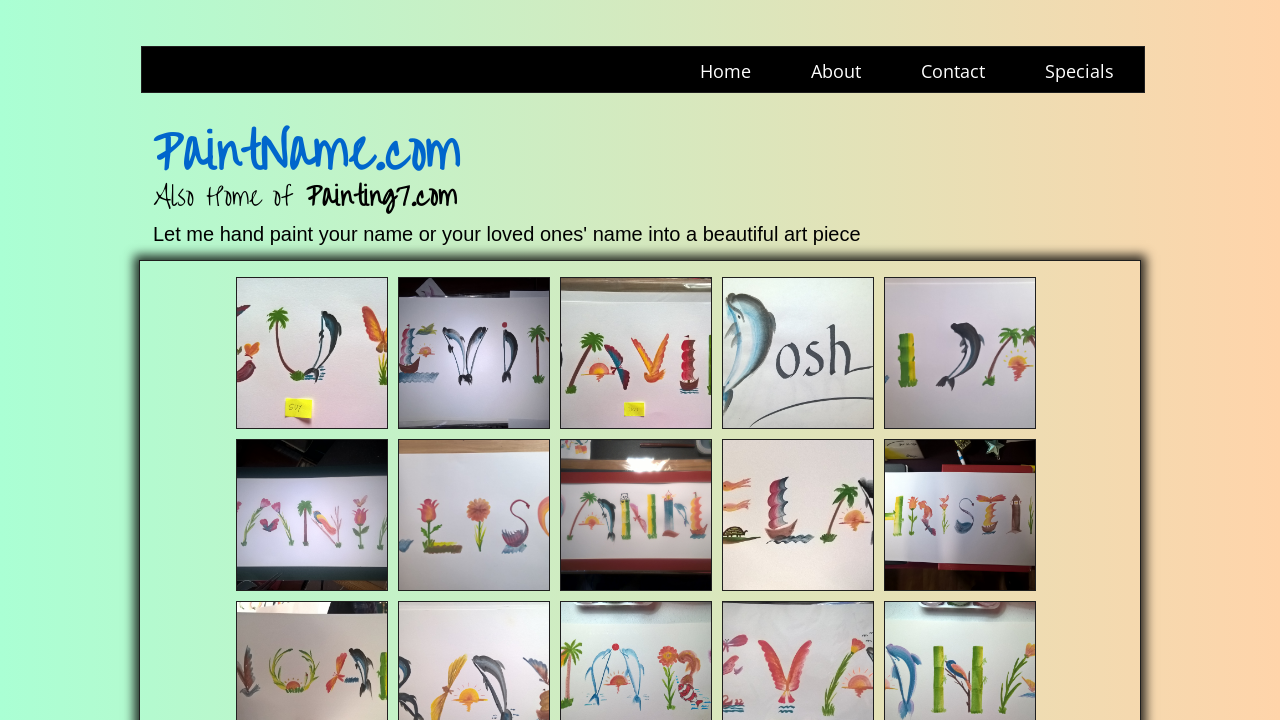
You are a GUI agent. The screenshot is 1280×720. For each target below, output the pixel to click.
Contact (953, 71)
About (836, 71)
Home (725, 71)
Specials (1079, 71)
